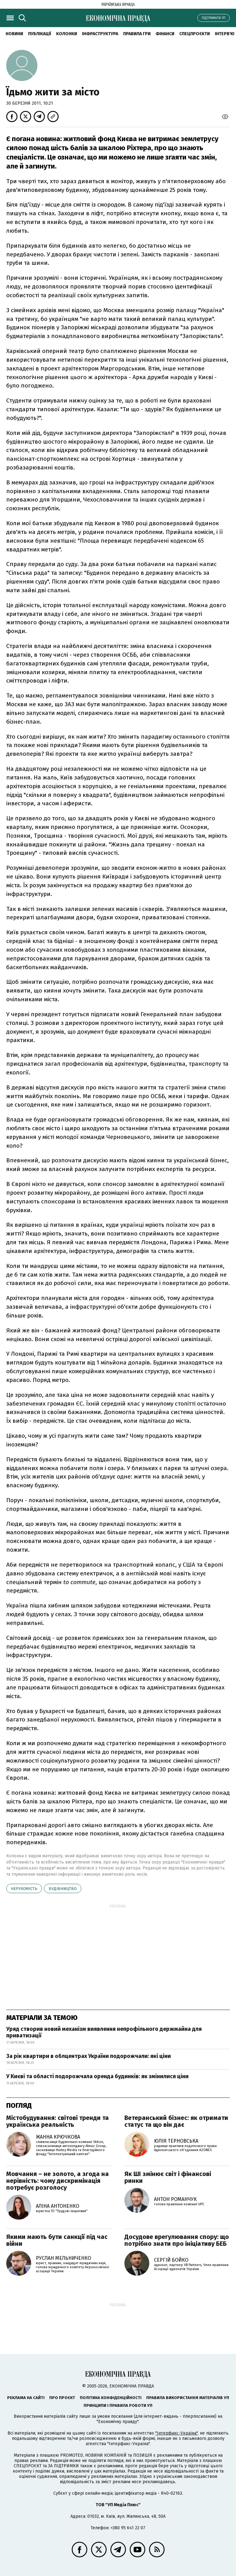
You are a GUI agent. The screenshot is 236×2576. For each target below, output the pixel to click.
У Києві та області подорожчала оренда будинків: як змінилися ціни (97, 2076)
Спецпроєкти (194, 33)
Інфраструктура (100, 33)
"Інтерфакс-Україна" (176, 2433)
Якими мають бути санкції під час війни (57, 2240)
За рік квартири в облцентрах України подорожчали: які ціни (88, 2056)
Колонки (66, 33)
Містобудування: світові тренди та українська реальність (57, 2121)
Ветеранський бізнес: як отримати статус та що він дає (176, 2121)
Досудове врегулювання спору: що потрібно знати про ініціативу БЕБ (176, 2240)
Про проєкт (62, 2397)
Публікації (39, 33)
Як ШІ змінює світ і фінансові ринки (167, 2177)
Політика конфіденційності (111, 2397)
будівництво (63, 1888)
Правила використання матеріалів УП (187, 2397)
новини (14, 33)
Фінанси (165, 33)
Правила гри (137, 33)
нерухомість (24, 1888)
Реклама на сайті (26, 2397)
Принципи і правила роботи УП (118, 2405)
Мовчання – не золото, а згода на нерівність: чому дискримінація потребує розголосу (57, 2180)
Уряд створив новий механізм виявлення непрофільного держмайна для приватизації (104, 2032)
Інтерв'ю (224, 33)
